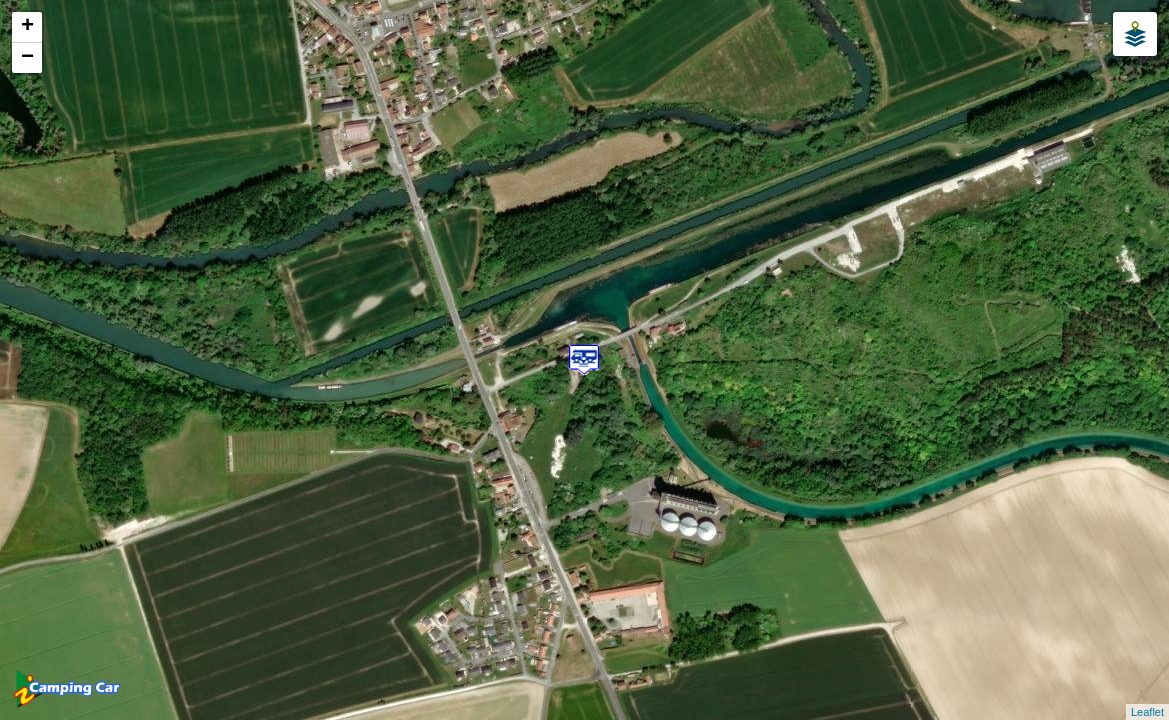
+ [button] (27, 27)
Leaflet (1147, 712)
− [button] (27, 58)
